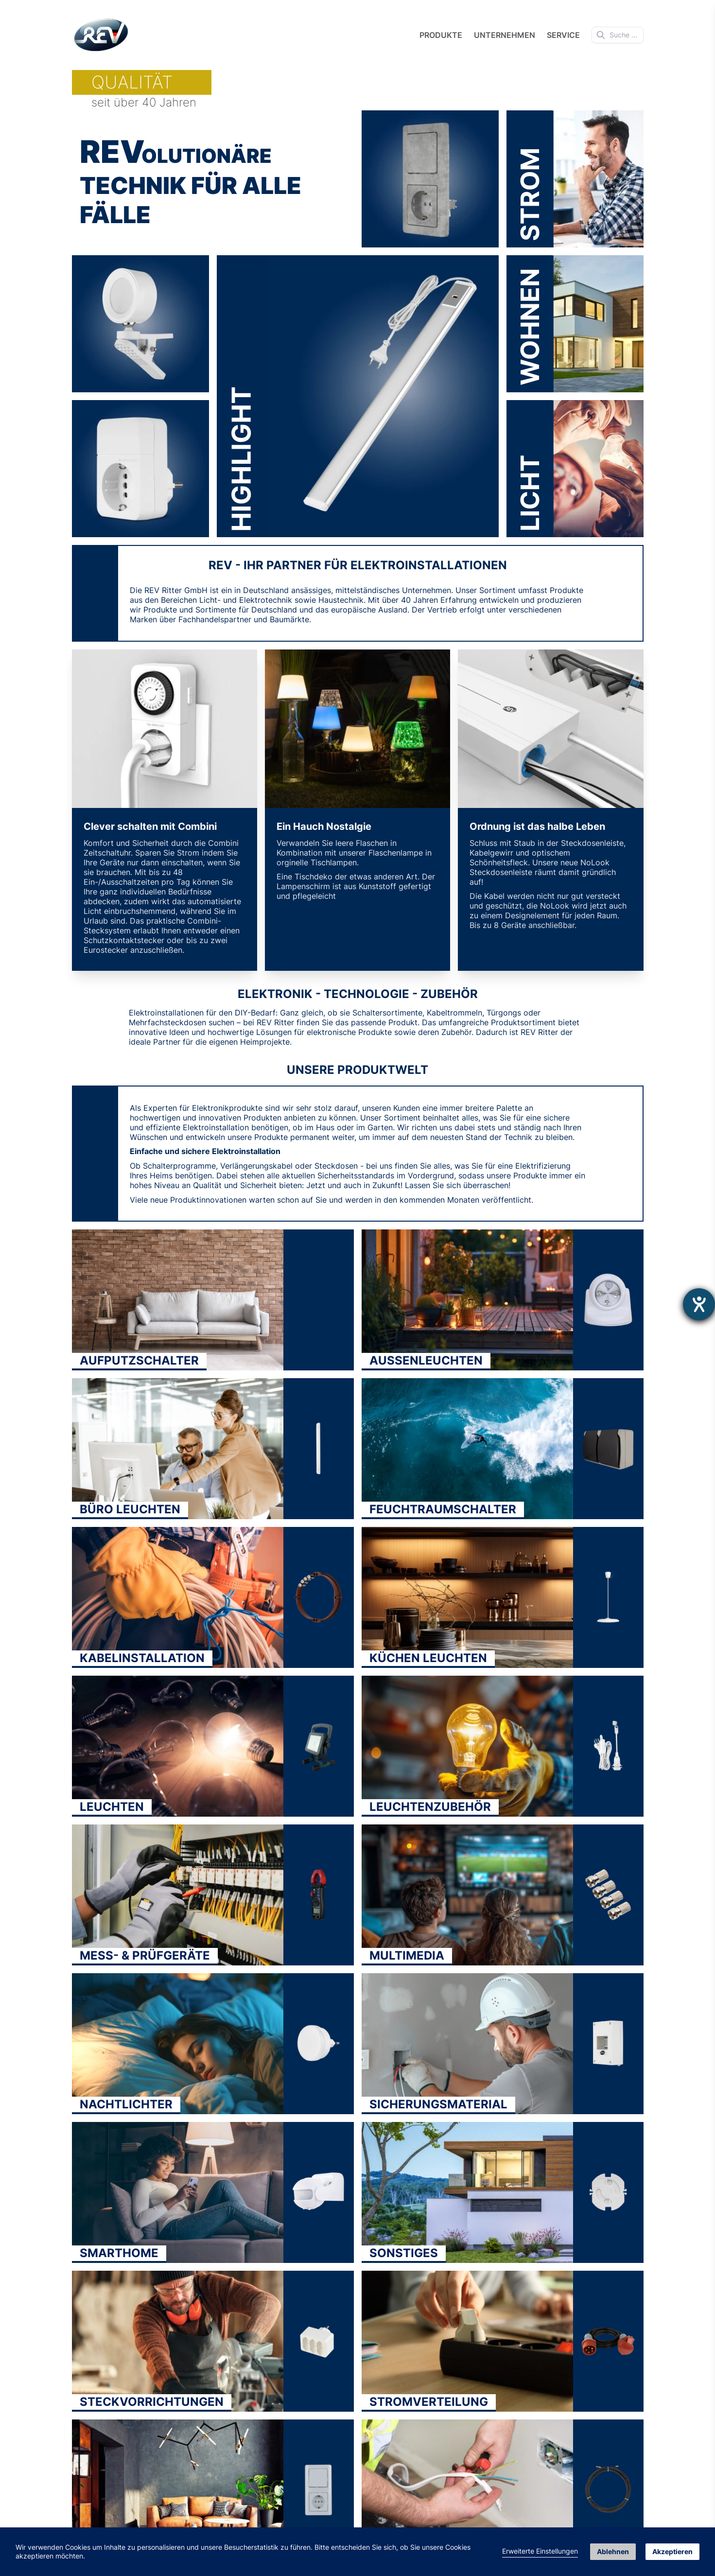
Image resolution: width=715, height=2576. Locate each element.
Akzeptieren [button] (672, 2551)
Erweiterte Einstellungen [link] (540, 2551)
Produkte (440, 35)
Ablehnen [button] (613, 2551)
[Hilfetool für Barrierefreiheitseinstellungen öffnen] (699, 1304)
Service (563, 35)
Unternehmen (504, 35)
